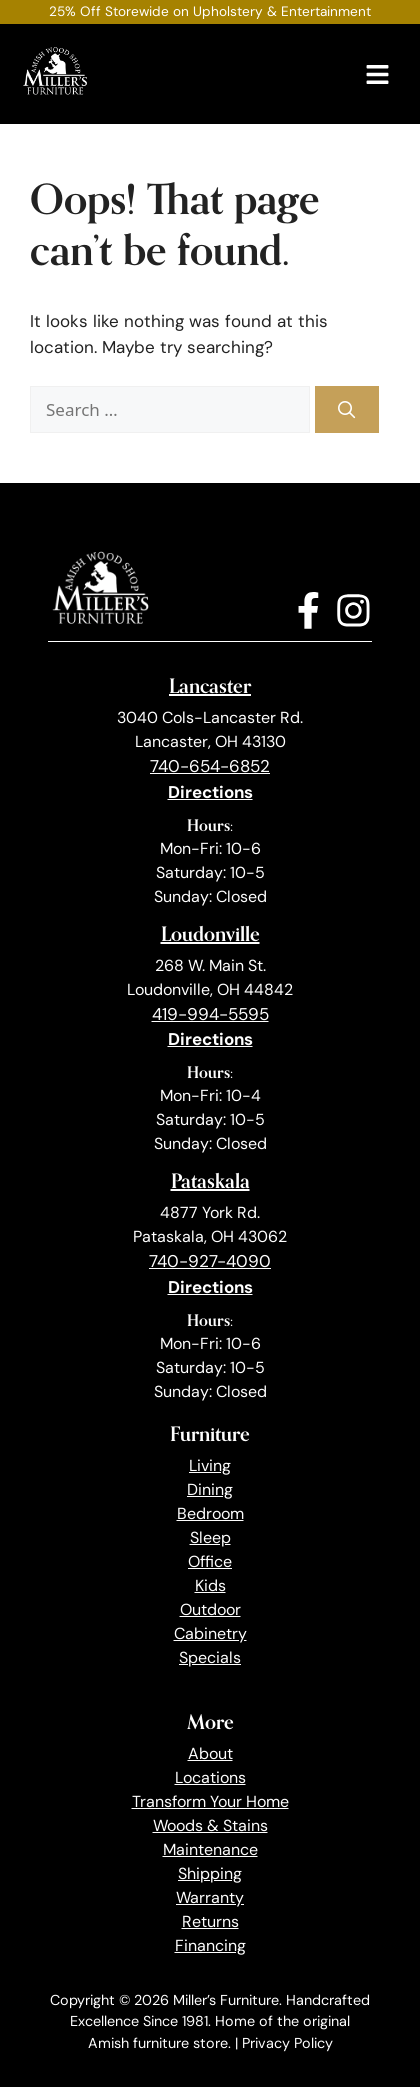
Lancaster (210, 685)
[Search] (347, 410)
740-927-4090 (210, 1261)
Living (210, 1465)
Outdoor (210, 1609)
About (210, 1753)
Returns (210, 1921)
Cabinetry (210, 1633)
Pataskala (210, 1180)
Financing (210, 1945)
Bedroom (210, 1513)
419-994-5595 (210, 1014)
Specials (210, 1657)
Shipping (210, 1873)
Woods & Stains (210, 1825)
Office (210, 1561)
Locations (210, 1777)
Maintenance (210, 1849)
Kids (210, 1585)
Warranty (210, 1897)
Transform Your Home (210, 1801)
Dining (210, 1489)
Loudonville (210, 933)
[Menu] (377, 74)
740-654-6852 (210, 766)
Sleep (210, 1537)
